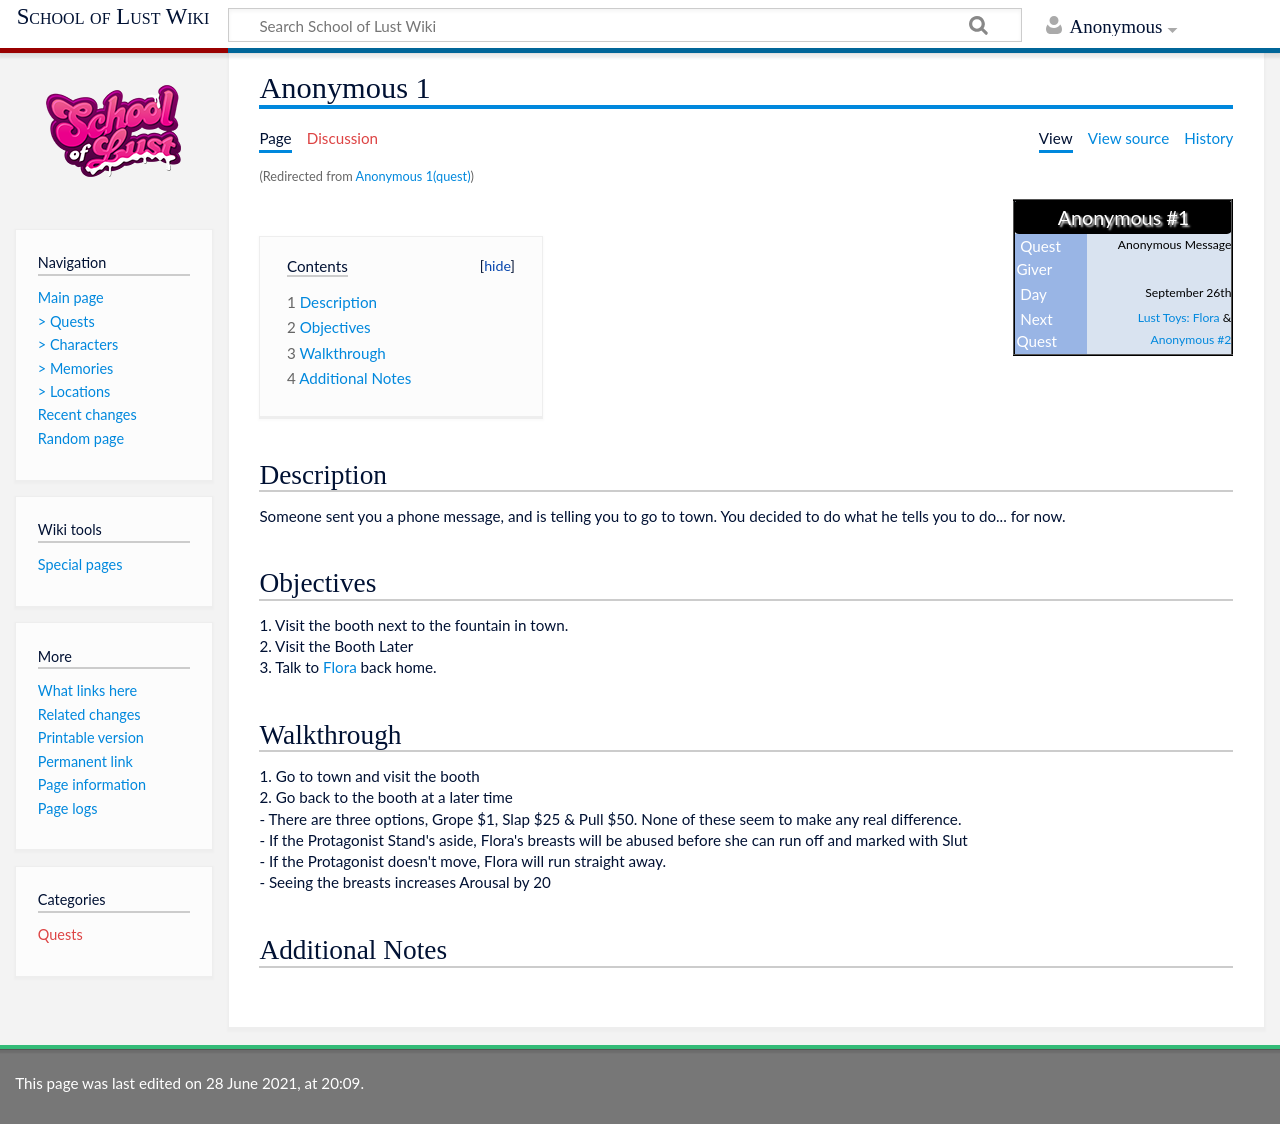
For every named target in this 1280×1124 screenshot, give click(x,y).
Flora (340, 667)
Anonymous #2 (1190, 339)
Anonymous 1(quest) (413, 176)
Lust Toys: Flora (1179, 317)
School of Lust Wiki (113, 17)
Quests (60, 934)
